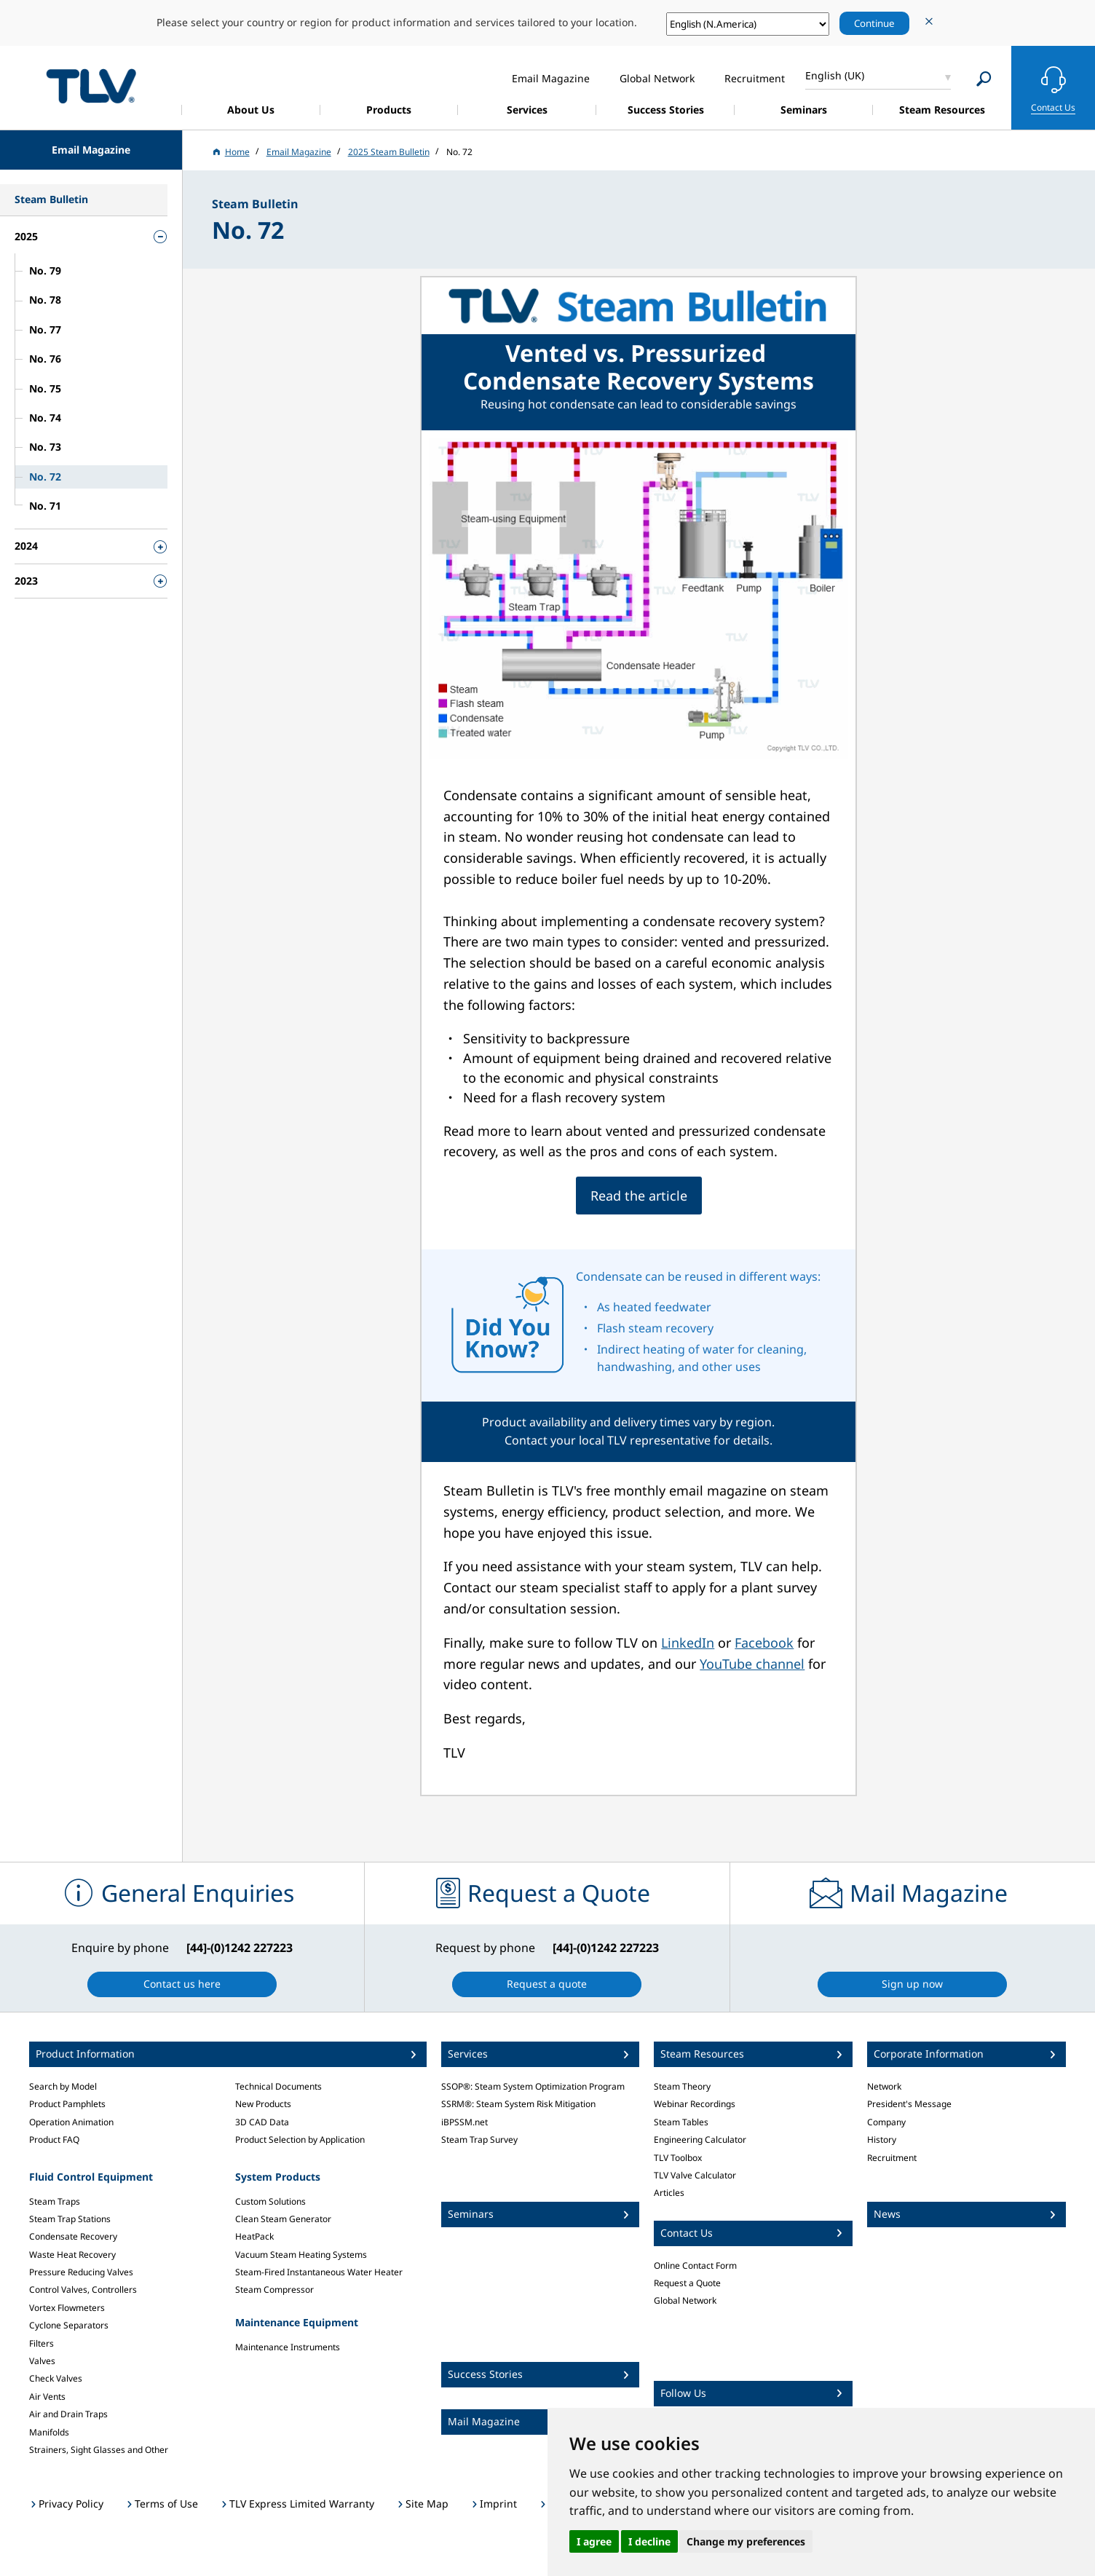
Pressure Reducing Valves (81, 2272)
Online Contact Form (695, 2265)
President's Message (909, 2104)
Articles (669, 2192)
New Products (263, 2104)
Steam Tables (681, 2122)
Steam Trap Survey (479, 2139)
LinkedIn (687, 1642)
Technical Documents (278, 2086)
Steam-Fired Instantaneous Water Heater (319, 2272)
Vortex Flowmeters (67, 2308)
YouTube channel (752, 1663)
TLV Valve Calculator (695, 2175)
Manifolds (49, 2432)
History (881, 2139)
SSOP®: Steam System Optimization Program (533, 2086)
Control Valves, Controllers (83, 2289)
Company (886, 2122)
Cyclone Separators (68, 2325)
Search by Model (63, 2086)
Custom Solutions (270, 2201)
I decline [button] (649, 2541)
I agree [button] (594, 2541)
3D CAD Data (262, 2122)
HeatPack (254, 2236)
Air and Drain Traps (68, 2414)
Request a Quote (687, 2283)
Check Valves (55, 2378)
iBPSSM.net (464, 2122)
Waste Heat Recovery (72, 2254)
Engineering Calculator (700, 2139)
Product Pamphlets (67, 2104)
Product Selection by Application (300, 2139)
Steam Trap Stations (70, 2219)
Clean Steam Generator (283, 2219)
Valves (42, 2361)
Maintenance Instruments (287, 2347)
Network (884, 2086)
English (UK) (834, 75)
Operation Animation (71, 2122)
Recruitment (892, 2158)
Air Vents (47, 2396)
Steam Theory (682, 2086)
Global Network (685, 2300)
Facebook (764, 1642)
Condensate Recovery (73, 2236)
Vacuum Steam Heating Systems (301, 2254)
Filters (41, 2343)
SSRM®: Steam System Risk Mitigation (518, 2104)
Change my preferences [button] (746, 2541)
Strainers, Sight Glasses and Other (98, 2449)
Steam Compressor (274, 2289)
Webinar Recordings (694, 2104)
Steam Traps (54, 2201)
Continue (874, 23)
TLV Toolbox (678, 2158)
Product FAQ (54, 2139)
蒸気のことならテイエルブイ (91, 85)
